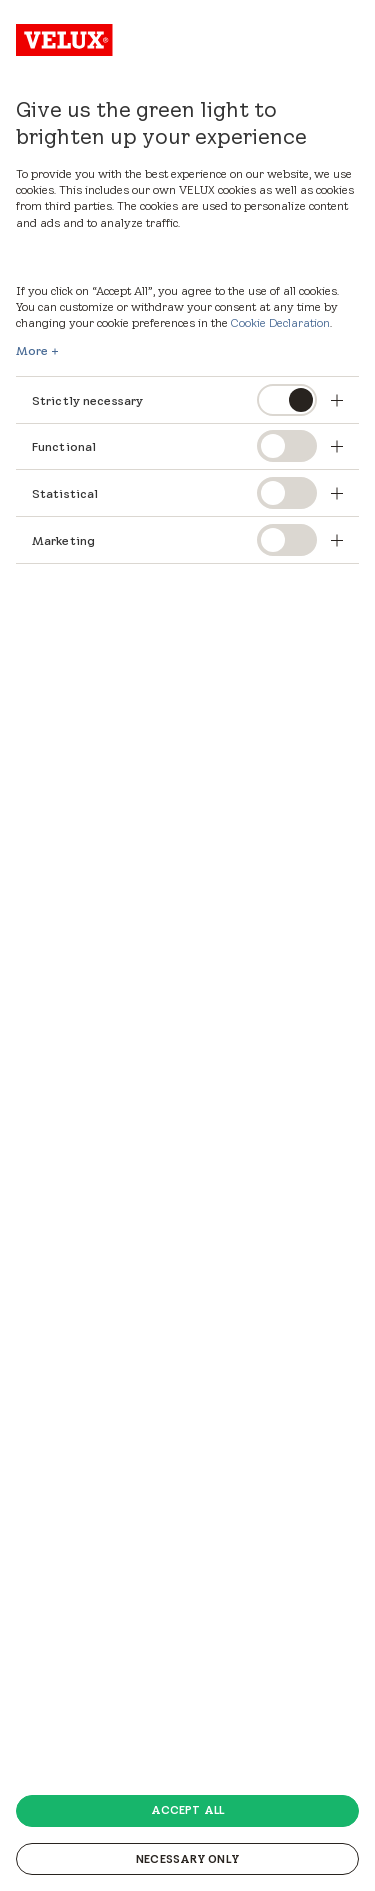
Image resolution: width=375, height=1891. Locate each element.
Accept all (187, 1810)
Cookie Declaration (280, 322)
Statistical (65, 493)
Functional (64, 446)
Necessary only (187, 1859)
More (32, 351)
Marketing (63, 540)
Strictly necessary (87, 400)
